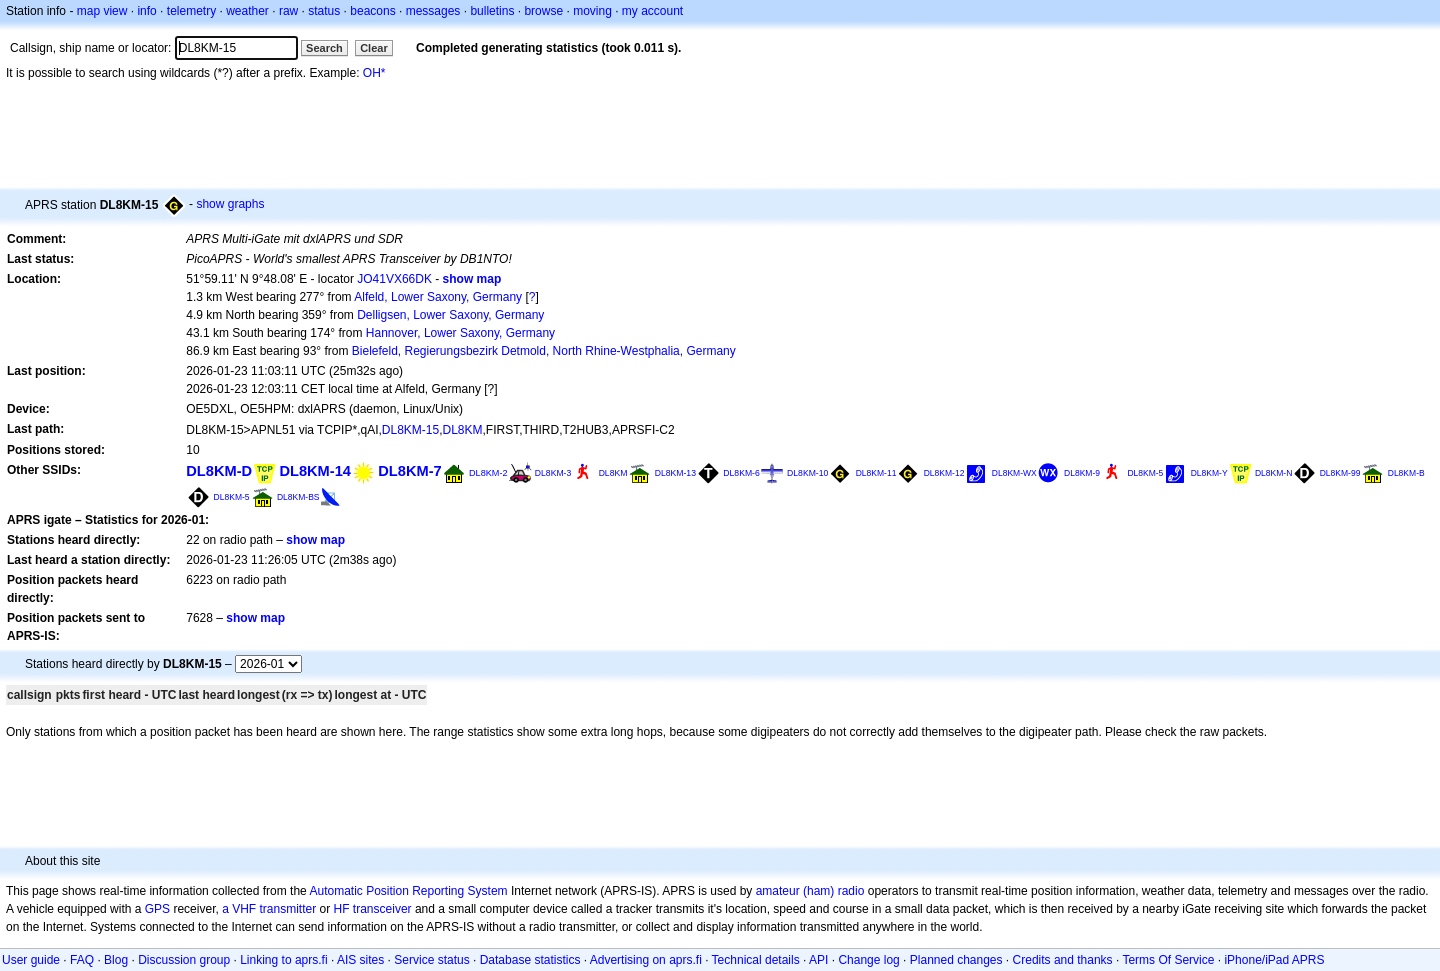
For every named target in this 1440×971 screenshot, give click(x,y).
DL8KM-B (1406, 473)
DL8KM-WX (1014, 473)
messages (433, 11)
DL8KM (463, 430)
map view (102, 11)
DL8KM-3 (553, 473)
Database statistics (530, 960)
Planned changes (956, 960)
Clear (374, 48)
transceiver (382, 909)
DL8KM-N (1273, 473)
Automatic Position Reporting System (408, 891)
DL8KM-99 (1340, 473)
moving (592, 11)
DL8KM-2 (488, 473)
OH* (374, 73)
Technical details (756, 960)
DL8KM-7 (409, 471)
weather (247, 11)
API (818, 960)
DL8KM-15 (410, 430)
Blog (116, 960)
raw (288, 11)
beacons (372, 11)
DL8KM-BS (298, 497)
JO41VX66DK (394, 279)
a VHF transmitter (269, 909)
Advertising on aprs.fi (646, 960)
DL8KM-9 (1082, 473)
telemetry (191, 11)
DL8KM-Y (1209, 473)
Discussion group (184, 960)
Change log (868, 960)
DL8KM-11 (876, 473)
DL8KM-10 (807, 473)
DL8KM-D (219, 471)
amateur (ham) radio (810, 891)
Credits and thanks (1063, 960)
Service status (431, 960)
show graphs (230, 204)
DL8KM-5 (1145, 473)
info (146, 11)
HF (342, 909)
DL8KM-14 (315, 471)
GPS (157, 909)
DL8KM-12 (944, 473)
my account (652, 11)
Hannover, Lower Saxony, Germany (460, 333)
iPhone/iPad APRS (1274, 960)
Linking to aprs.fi (283, 960)
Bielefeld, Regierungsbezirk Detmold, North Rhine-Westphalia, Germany (544, 351)
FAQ (82, 960)
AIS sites (360, 960)
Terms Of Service (1168, 960)
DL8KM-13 (675, 473)
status (324, 11)
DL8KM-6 (741, 473)
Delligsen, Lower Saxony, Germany (450, 315)
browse (543, 11)
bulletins (492, 11)
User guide (31, 960)
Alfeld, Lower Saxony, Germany (438, 297)
